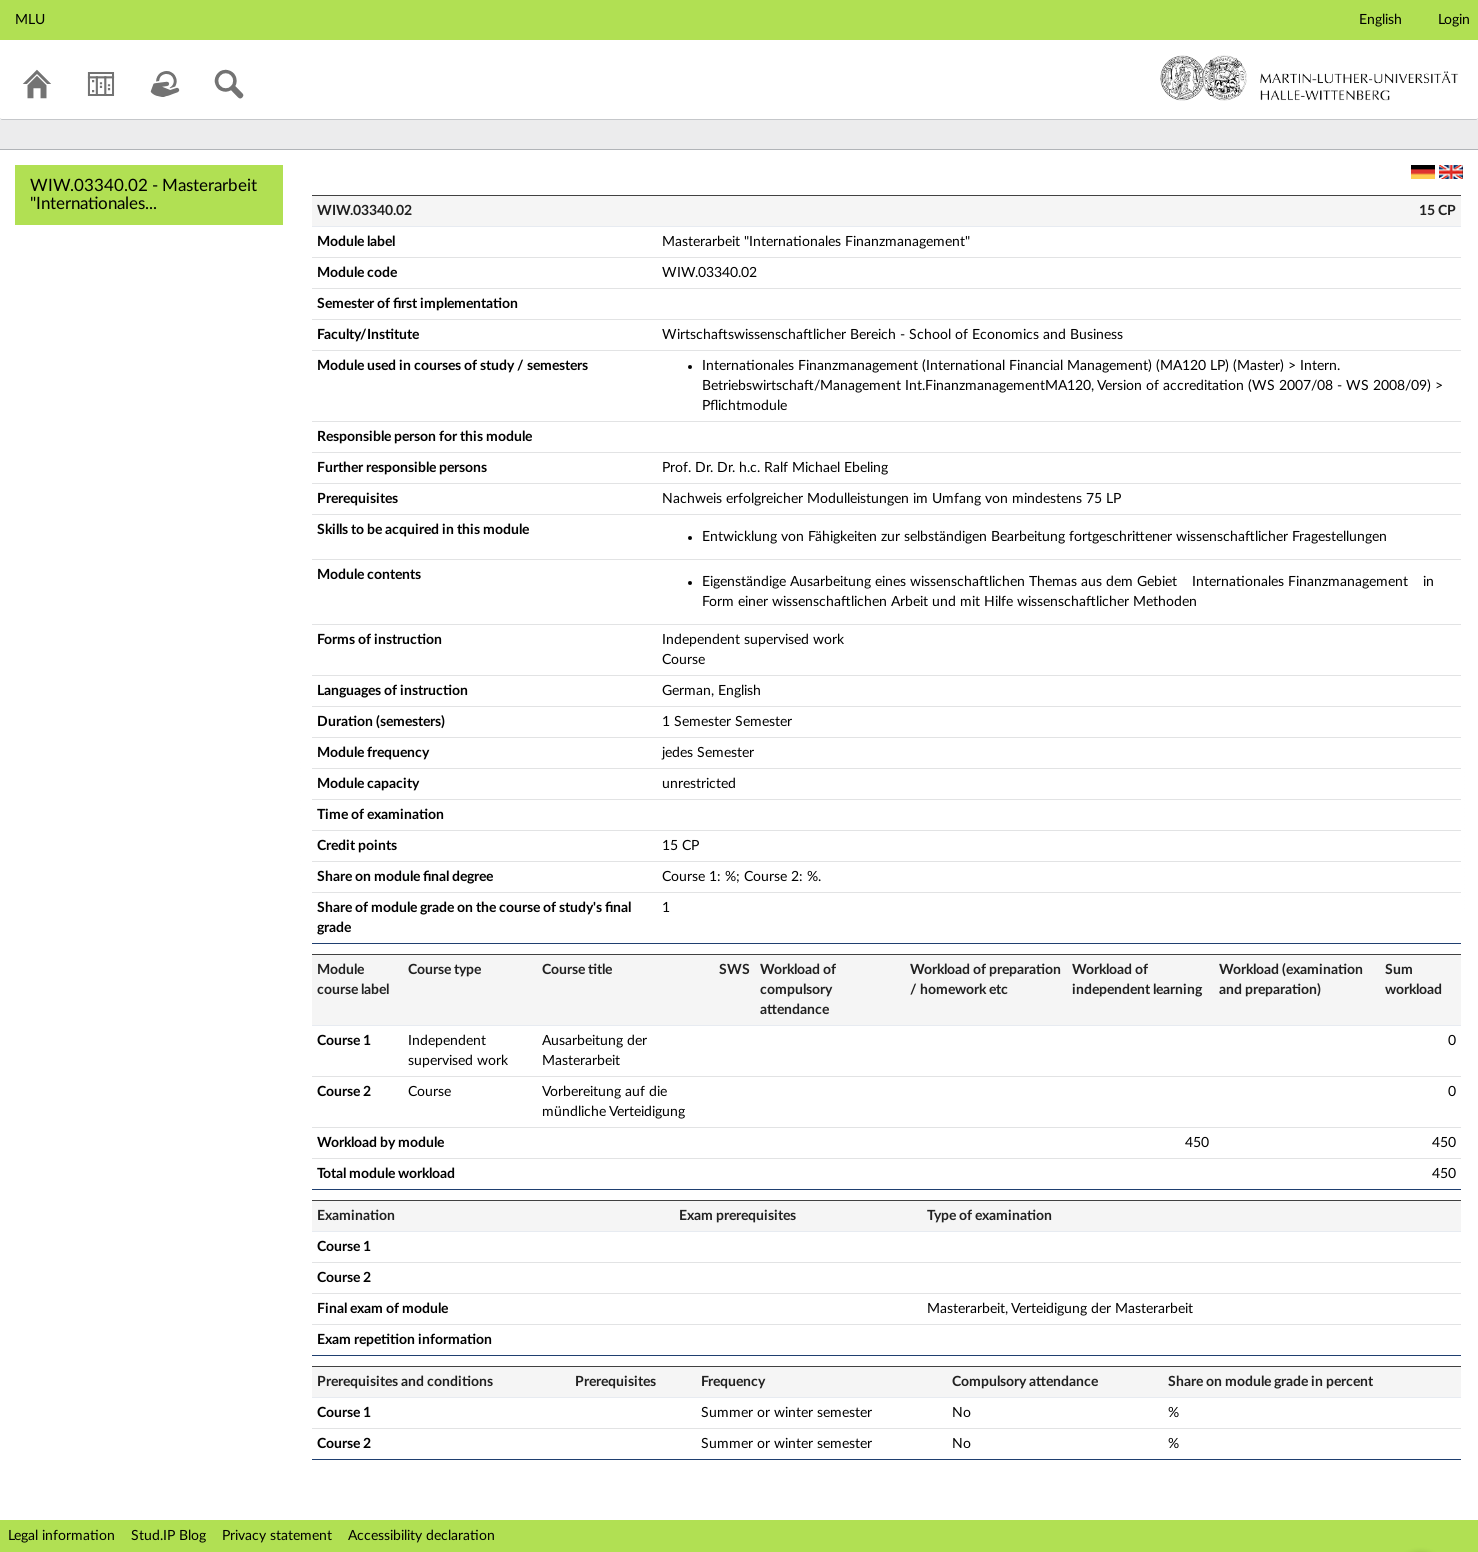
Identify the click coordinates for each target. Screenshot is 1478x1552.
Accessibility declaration (421, 1536)
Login (1454, 20)
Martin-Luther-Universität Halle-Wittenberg (1309, 78)
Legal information (61, 1536)
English (1380, 20)
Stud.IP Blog (168, 1536)
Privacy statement (277, 1536)
